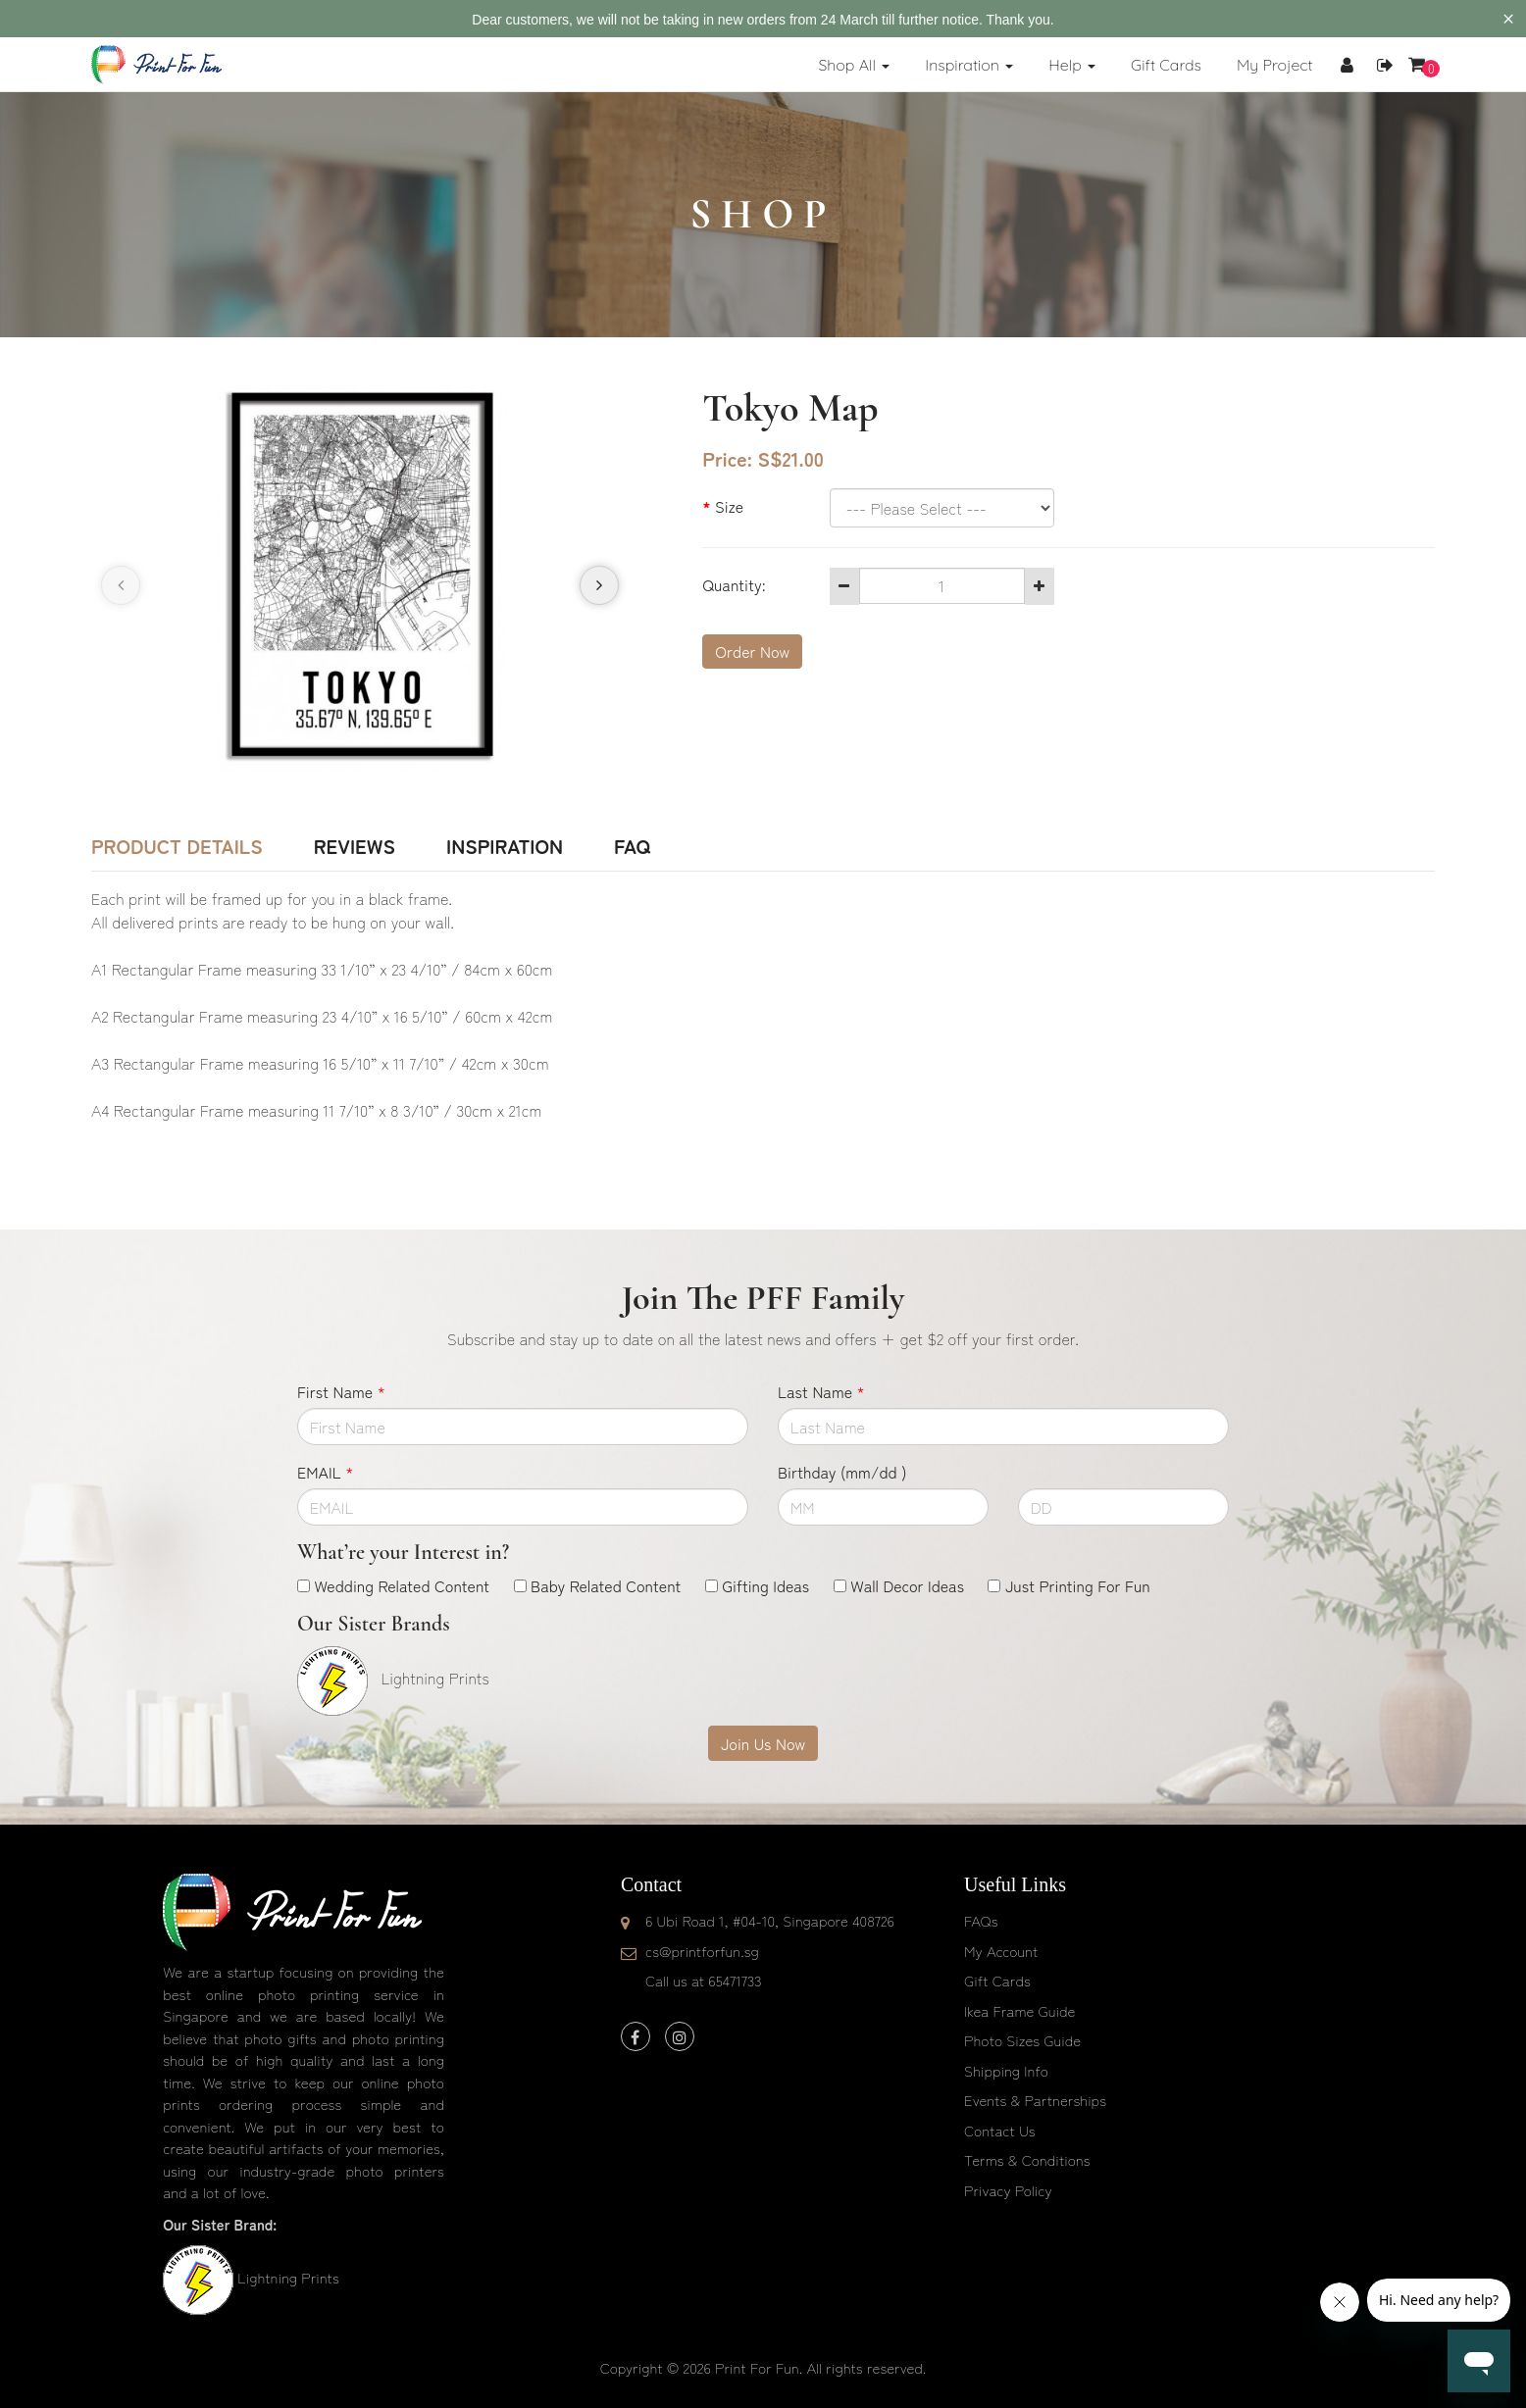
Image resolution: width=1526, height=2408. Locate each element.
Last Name (821, 1391)
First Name (341, 1391)
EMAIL (325, 1471)
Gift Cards (997, 1980)
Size (729, 506)
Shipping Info (1006, 2070)
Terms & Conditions (1027, 2159)
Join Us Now (763, 1743)
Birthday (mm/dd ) (842, 1471)
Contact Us (1000, 2130)
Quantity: (733, 584)
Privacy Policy (1008, 2190)
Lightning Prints (287, 2277)
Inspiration (504, 846)
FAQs (980, 1920)
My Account (1001, 1950)
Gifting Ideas (765, 1585)
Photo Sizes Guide (1022, 2040)
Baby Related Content (606, 1585)
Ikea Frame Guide (1019, 2010)
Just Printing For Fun (1077, 1585)
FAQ (632, 846)
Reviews (354, 846)
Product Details (177, 846)
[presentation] (120, 585)
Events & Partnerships (1035, 2099)
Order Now (752, 651)
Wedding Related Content (401, 1585)
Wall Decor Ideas (907, 1585)
